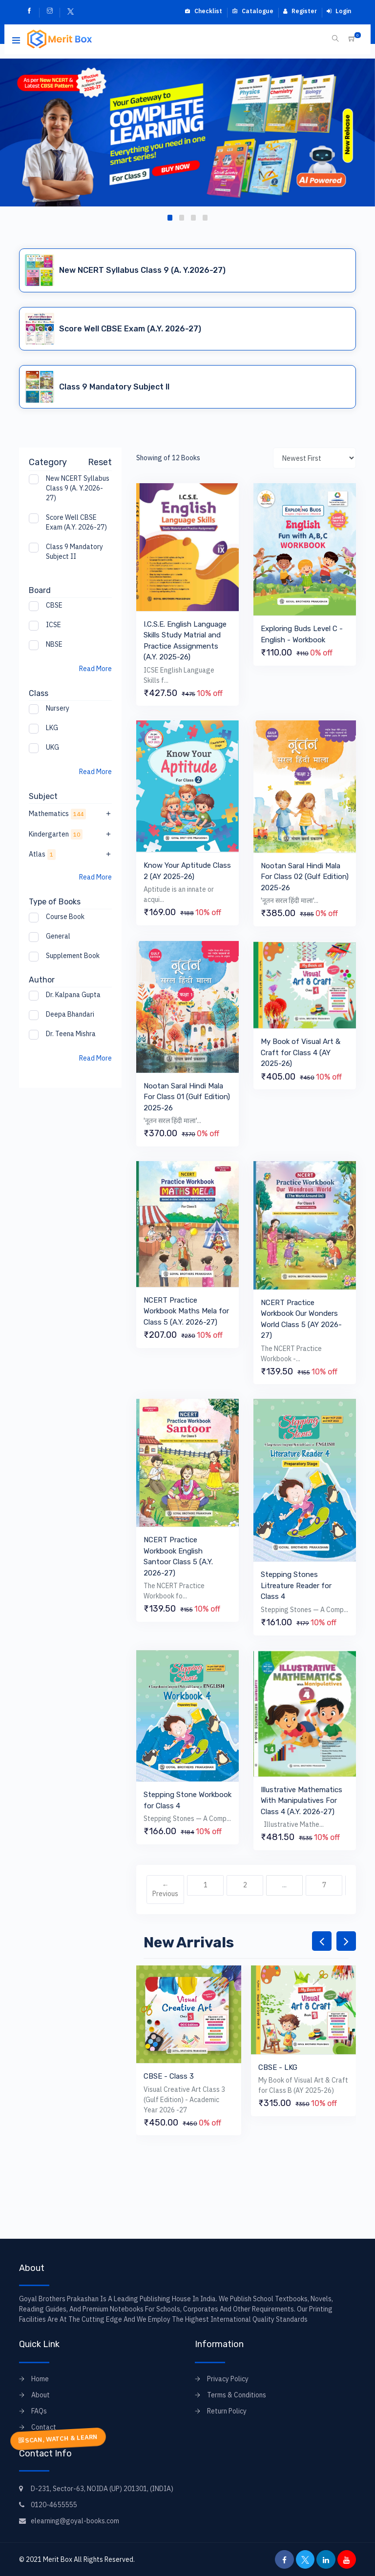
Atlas (70, 854)
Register (300, 11)
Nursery (57, 708)
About (40, 2395)
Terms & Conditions (236, 2395)
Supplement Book (73, 955)
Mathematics (70, 814)
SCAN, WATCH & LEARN (58, 2438)
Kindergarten (70, 834)
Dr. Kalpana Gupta (73, 994)
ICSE (53, 624)
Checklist (203, 11)
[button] (170, 217)
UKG (52, 747)
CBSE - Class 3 (169, 2076)
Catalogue (252, 11)
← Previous (165, 1889)
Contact (43, 2427)
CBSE (54, 605)
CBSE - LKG (277, 2067)
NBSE (54, 644)
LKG (52, 727)
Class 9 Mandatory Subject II (74, 551)
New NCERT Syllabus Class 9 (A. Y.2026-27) (77, 488)
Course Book (65, 916)
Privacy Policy (228, 2378)
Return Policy (227, 2411)
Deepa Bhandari (70, 1014)
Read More (95, 668)
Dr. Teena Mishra (71, 1033)
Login (339, 11)
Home (40, 2378)
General (58, 936)
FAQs (39, 2411)
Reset (100, 462)
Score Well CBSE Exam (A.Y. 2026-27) (76, 522)
